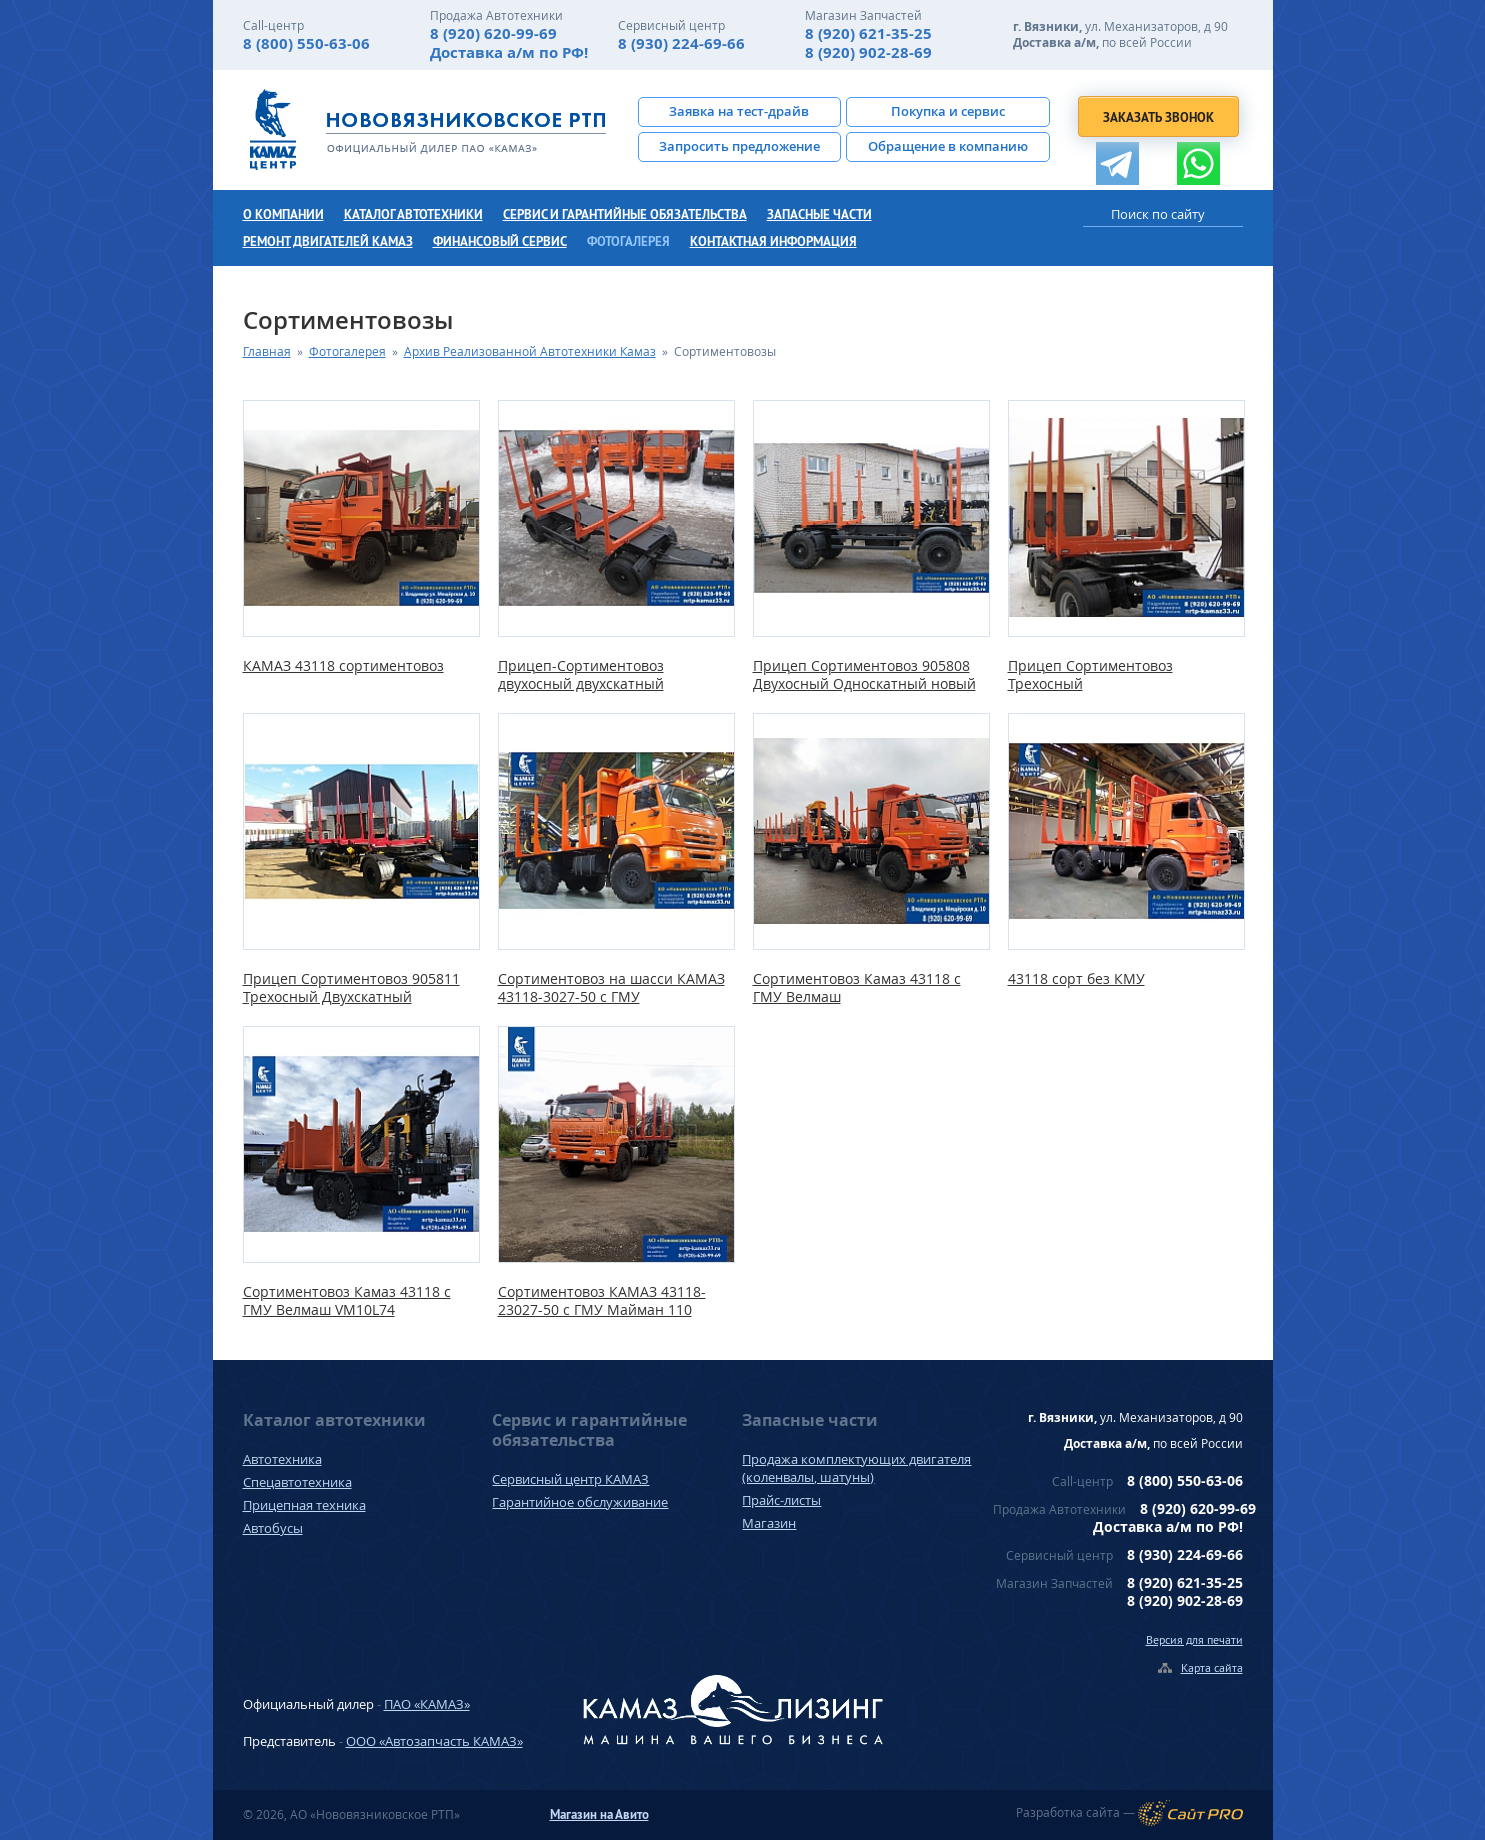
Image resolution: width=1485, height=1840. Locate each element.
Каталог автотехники (413, 214)
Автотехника (282, 1459)
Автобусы (273, 1528)
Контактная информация (773, 241)
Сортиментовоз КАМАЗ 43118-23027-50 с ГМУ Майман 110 (602, 1301)
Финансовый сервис (500, 241)
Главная (267, 351)
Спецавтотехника (297, 1482)
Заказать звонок (1158, 117)
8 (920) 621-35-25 (868, 33)
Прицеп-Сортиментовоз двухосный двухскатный (581, 675)
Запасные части (819, 214)
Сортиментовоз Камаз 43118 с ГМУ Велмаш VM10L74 (347, 1301)
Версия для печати (1194, 1639)
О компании (283, 214)
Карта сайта (1212, 1667)
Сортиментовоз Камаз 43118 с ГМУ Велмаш (857, 988)
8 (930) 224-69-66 (681, 43)
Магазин (769, 1523)
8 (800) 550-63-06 (306, 43)
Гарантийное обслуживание (580, 1502)
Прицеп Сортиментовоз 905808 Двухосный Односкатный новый (864, 675)
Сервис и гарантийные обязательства (625, 214)
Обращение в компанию (948, 146)
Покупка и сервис (948, 111)
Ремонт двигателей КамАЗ (328, 241)
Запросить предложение (739, 146)
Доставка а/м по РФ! (509, 52)
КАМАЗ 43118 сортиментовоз (343, 666)
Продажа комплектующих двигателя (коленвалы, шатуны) (856, 1468)
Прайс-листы (781, 1500)
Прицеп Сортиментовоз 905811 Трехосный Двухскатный (351, 988)
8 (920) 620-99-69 (493, 33)
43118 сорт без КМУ (1076, 979)
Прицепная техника (304, 1505)
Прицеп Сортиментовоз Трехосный (1090, 675)
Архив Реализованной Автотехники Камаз (530, 351)
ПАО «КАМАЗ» (427, 1704)
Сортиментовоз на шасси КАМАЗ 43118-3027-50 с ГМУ (611, 988)
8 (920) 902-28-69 (868, 52)
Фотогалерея (628, 241)
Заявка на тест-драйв (739, 111)
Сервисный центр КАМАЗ (570, 1479)
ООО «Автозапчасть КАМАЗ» (434, 1741)
